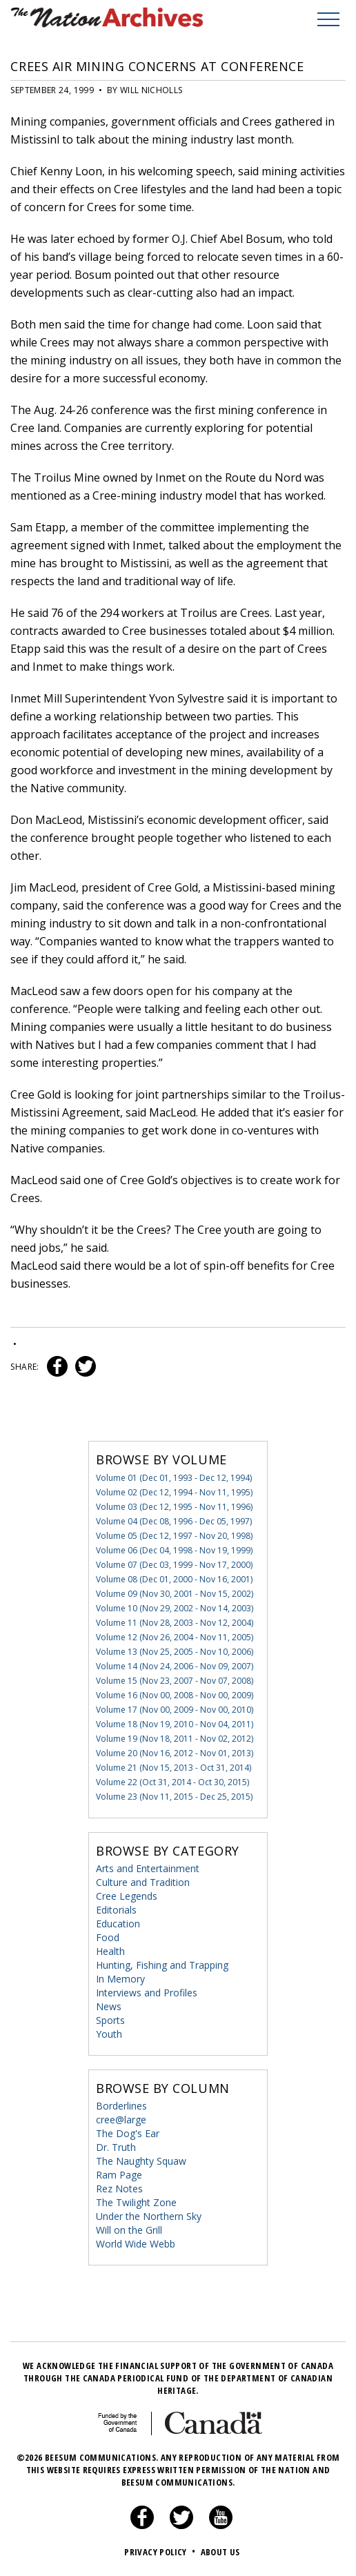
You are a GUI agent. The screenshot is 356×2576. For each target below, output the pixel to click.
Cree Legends (126, 1895)
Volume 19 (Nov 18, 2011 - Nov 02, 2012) (174, 1738)
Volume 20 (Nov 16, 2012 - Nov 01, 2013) (174, 1753)
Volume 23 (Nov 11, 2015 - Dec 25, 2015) (174, 1796)
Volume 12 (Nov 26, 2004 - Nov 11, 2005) (174, 1637)
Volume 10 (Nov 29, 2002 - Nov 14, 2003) (174, 1608)
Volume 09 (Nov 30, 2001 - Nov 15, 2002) (174, 1594)
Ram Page (119, 2174)
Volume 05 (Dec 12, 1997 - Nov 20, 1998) (174, 1536)
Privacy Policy (161, 2552)
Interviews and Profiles (146, 1992)
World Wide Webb (135, 2243)
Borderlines (121, 2105)
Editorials (116, 1909)
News (108, 2006)
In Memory (120, 1978)
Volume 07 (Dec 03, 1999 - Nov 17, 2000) (174, 1565)
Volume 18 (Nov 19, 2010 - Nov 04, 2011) (174, 1724)
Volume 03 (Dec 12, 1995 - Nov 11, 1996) (174, 1507)
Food (107, 1937)
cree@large (121, 2119)
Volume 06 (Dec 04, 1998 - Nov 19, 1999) (174, 1550)
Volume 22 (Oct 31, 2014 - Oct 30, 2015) (172, 1782)
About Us (220, 2552)
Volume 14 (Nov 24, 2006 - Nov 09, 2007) (174, 1666)
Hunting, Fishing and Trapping (162, 1965)
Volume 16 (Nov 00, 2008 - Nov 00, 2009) (174, 1695)
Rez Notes (119, 2188)
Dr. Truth (116, 2147)
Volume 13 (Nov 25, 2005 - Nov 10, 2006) (174, 1652)
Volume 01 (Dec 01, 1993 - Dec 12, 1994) (174, 1478)
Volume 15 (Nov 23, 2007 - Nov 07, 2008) (174, 1681)
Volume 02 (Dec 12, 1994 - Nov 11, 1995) (174, 1492)
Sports (110, 2020)
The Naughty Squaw (141, 2160)
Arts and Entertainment (147, 1868)
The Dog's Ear (127, 2133)
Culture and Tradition (143, 1882)
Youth (109, 2034)
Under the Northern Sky (148, 2216)
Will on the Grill (129, 2229)
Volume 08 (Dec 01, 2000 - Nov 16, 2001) (174, 1579)
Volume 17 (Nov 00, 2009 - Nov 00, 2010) (174, 1709)
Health (110, 1951)
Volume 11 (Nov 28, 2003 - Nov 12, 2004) (174, 1623)
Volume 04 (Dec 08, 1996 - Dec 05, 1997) (174, 1521)
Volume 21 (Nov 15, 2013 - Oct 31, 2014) (173, 1767)
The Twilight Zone (136, 2202)
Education (118, 1923)
